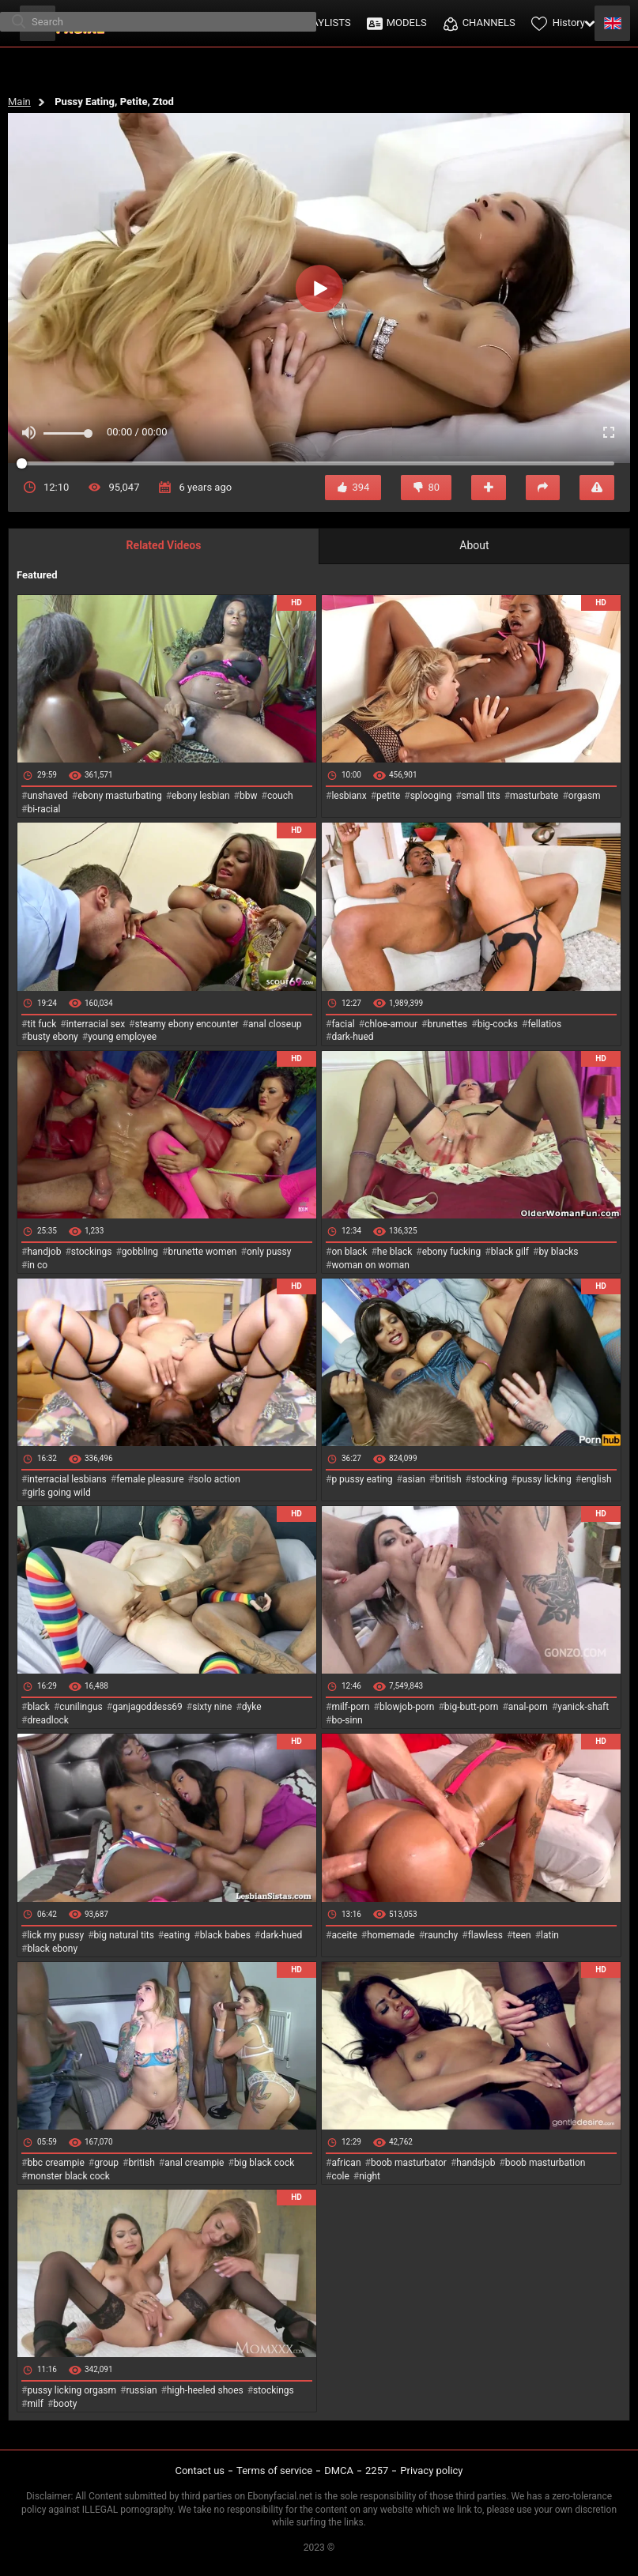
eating (177, 1935)
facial (342, 1024)
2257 (376, 2470)
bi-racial (43, 809)
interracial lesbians (66, 1479)
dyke (252, 1706)
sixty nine (212, 1706)
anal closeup (275, 1024)
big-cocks (498, 1024)
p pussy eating (361, 1479)
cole (340, 2176)
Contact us (200, 2470)
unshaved (47, 795)
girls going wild (58, 1492)
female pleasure (149, 1479)
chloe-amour (390, 1024)
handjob (44, 1251)
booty (65, 2403)
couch (280, 795)
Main (19, 101)
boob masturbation (545, 2162)
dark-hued (352, 1036)
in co (37, 1265)
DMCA (338, 2470)
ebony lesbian (201, 795)
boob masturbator (409, 2162)
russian (141, 2390)
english (596, 1479)
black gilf (510, 1251)
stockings (91, 1251)
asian (413, 1479)
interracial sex (95, 1024)
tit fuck (41, 1024)
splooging (431, 795)
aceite (344, 1935)
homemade (391, 1935)
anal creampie (194, 2162)
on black (349, 1251)
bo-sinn (346, 1720)
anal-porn (528, 1706)
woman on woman (370, 1265)
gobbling (140, 1251)
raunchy (441, 1935)
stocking (489, 1479)
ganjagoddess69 (147, 1706)
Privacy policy (431, 2470)
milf (35, 2403)
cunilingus (80, 1706)
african (346, 2162)
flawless (485, 1935)
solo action (217, 1479)
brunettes (447, 1024)
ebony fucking (451, 1251)
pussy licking (544, 1479)
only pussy (269, 1251)
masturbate (534, 795)
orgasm (584, 795)
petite (388, 795)
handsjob (475, 2162)
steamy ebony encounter (186, 1024)
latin (550, 1935)
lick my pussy (55, 1935)
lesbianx (348, 795)
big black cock (264, 2162)
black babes (225, 1935)
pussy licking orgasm (71, 2390)
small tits (481, 795)
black (38, 1706)
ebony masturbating (119, 795)
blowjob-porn (407, 1706)
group (106, 2162)
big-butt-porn (471, 1706)
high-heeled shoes (205, 2390)
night (369, 2176)
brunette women (202, 1251)
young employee (122, 1036)
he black (395, 1251)
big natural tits (124, 1935)
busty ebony (52, 1036)
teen (521, 1935)
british (448, 1479)
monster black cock (68, 2176)
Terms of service (274, 2470)
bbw (249, 795)
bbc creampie (55, 2162)
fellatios (544, 1024)
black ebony (52, 1948)
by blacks (558, 1251)
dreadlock (48, 1720)
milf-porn (350, 1706)
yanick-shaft (583, 1706)
